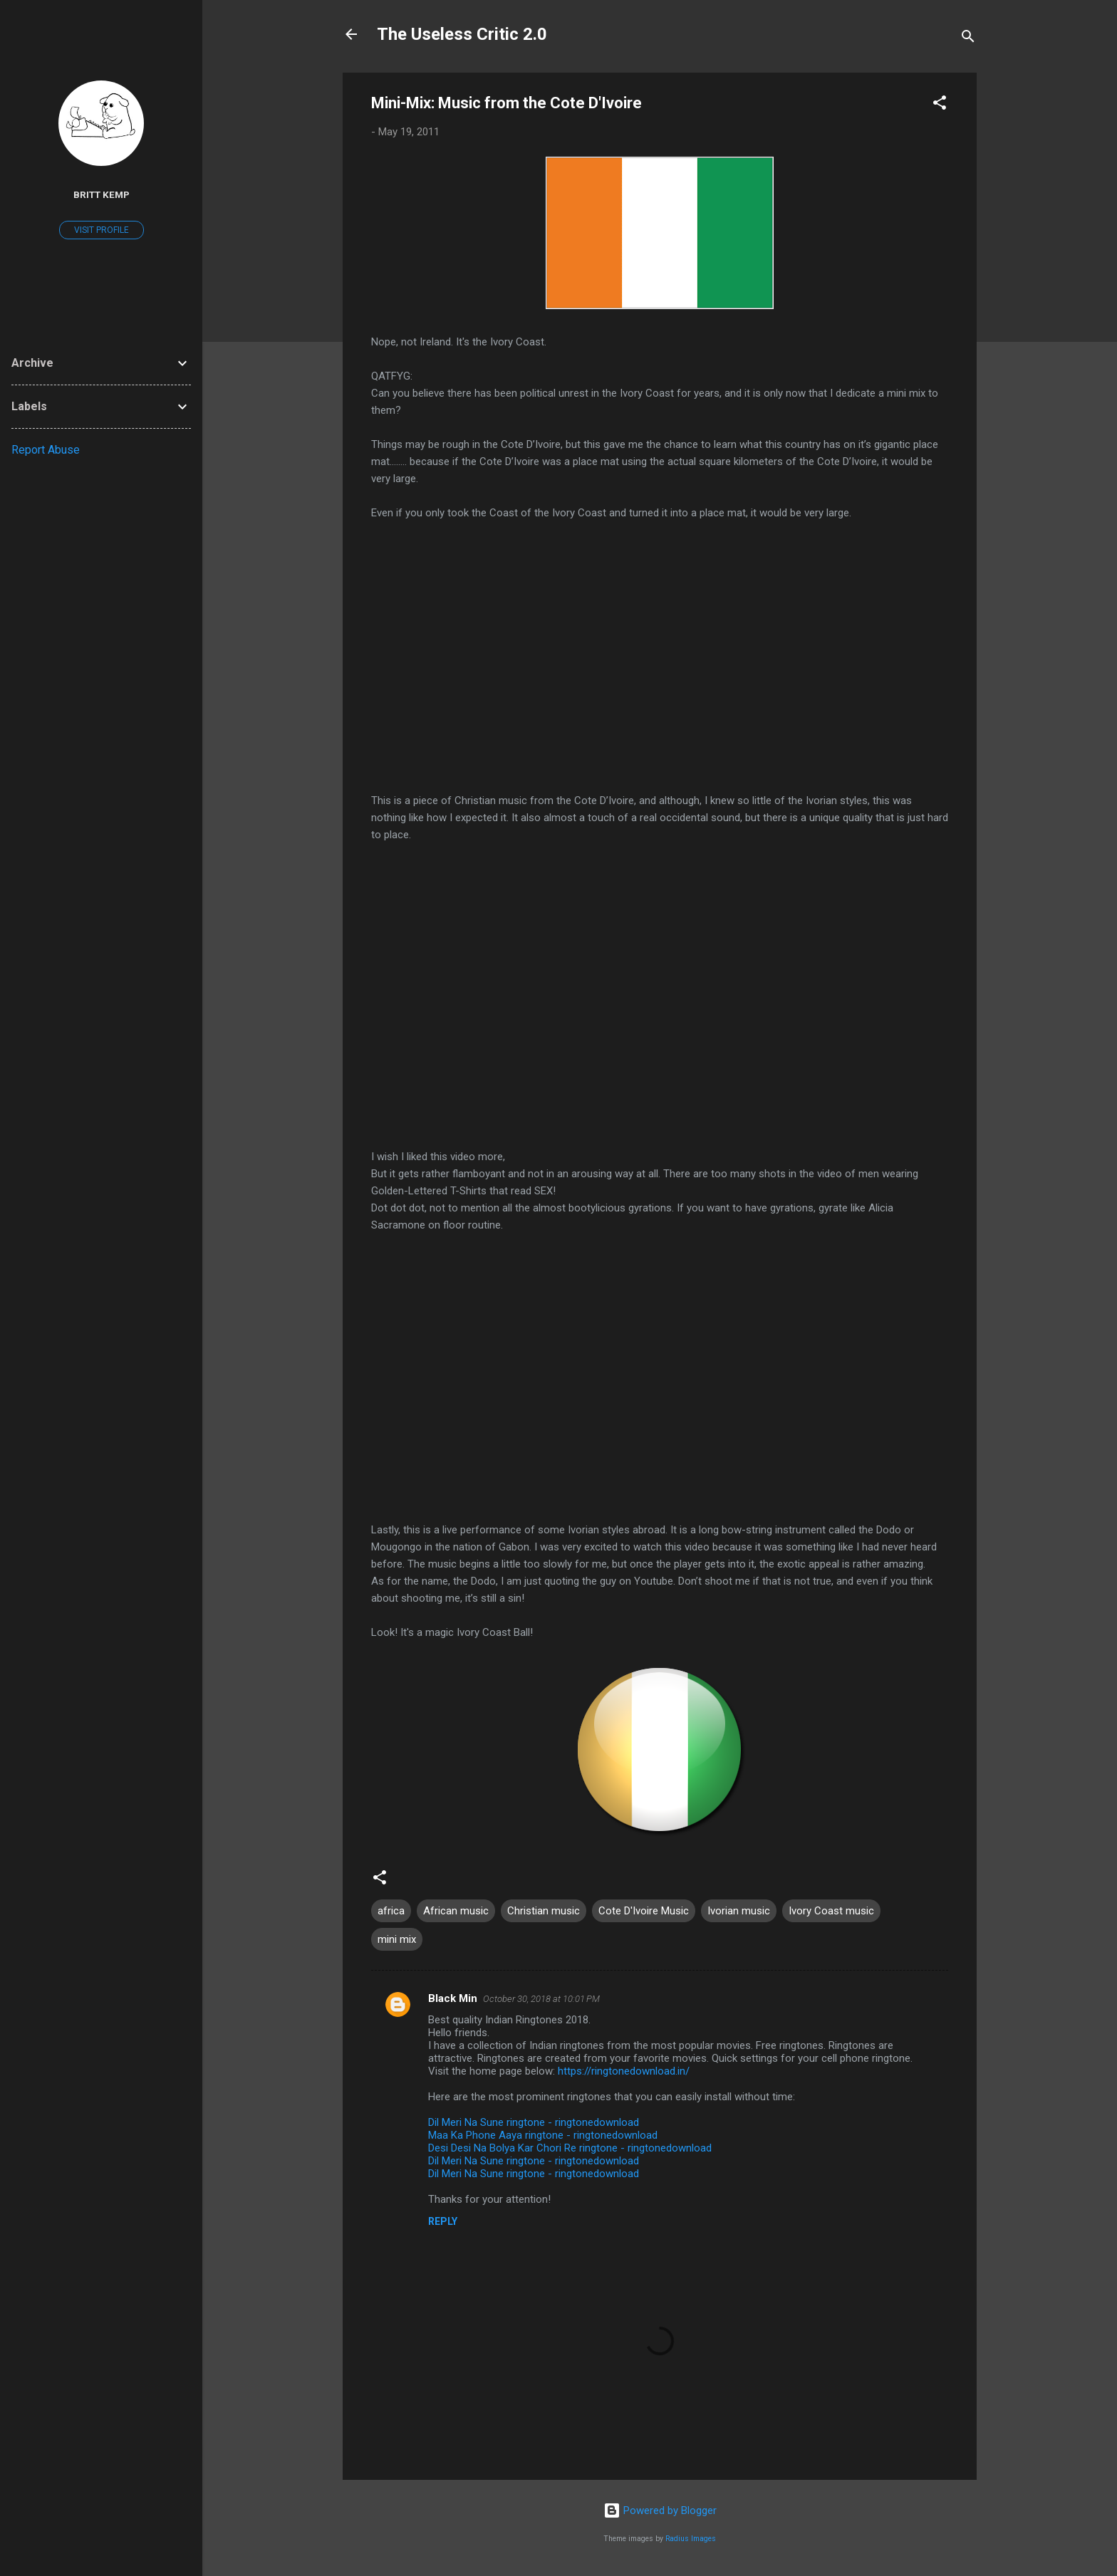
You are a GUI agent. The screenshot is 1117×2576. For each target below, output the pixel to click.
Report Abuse (45, 450)
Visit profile (101, 230)
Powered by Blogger (660, 2510)
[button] (939, 105)
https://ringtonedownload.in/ (624, 2071)
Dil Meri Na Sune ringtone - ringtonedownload (533, 2122)
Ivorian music (738, 1910)
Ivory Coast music (831, 1910)
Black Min (452, 1998)
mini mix (397, 1939)
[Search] (968, 39)
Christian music (543, 1910)
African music (456, 1910)
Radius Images (690, 2538)
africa (391, 1910)
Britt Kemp (101, 194)
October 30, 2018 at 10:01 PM (541, 1998)
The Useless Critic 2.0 (462, 34)
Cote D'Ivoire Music (643, 1910)
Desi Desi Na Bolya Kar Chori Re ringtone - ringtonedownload (570, 2148)
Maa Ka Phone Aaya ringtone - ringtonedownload (543, 2135)
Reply (442, 2221)
